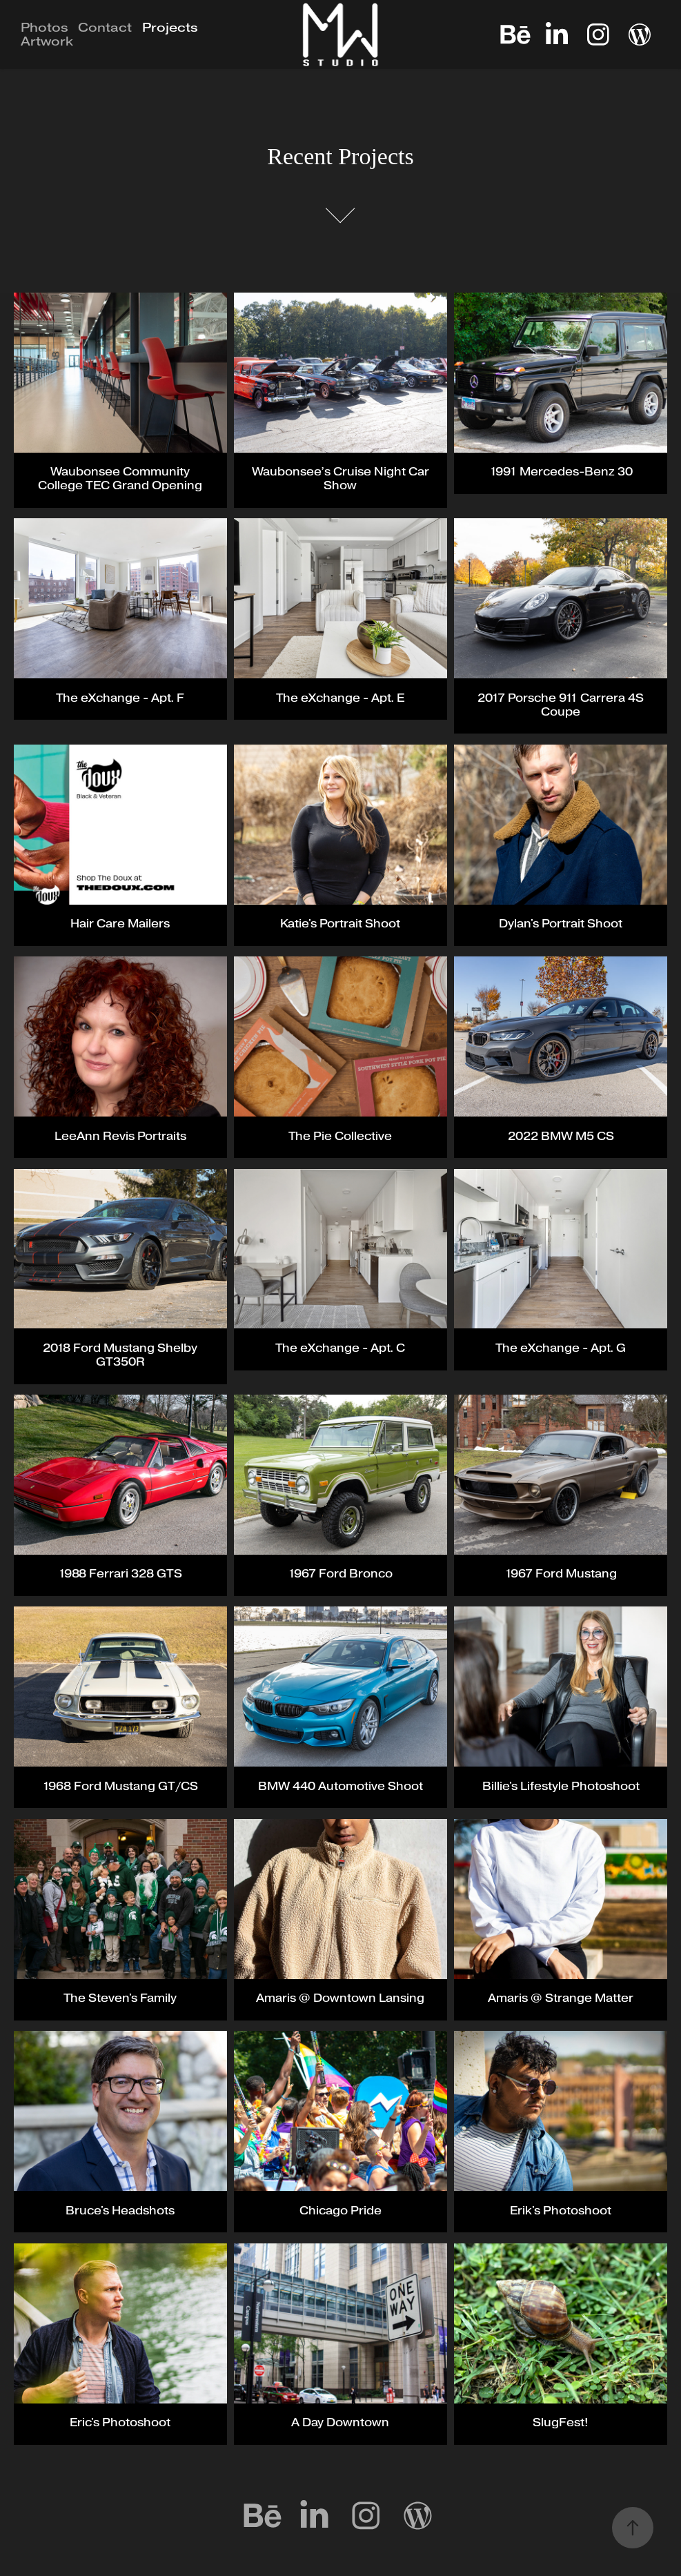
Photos (44, 27)
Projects (170, 27)
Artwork (47, 41)
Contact (105, 27)
